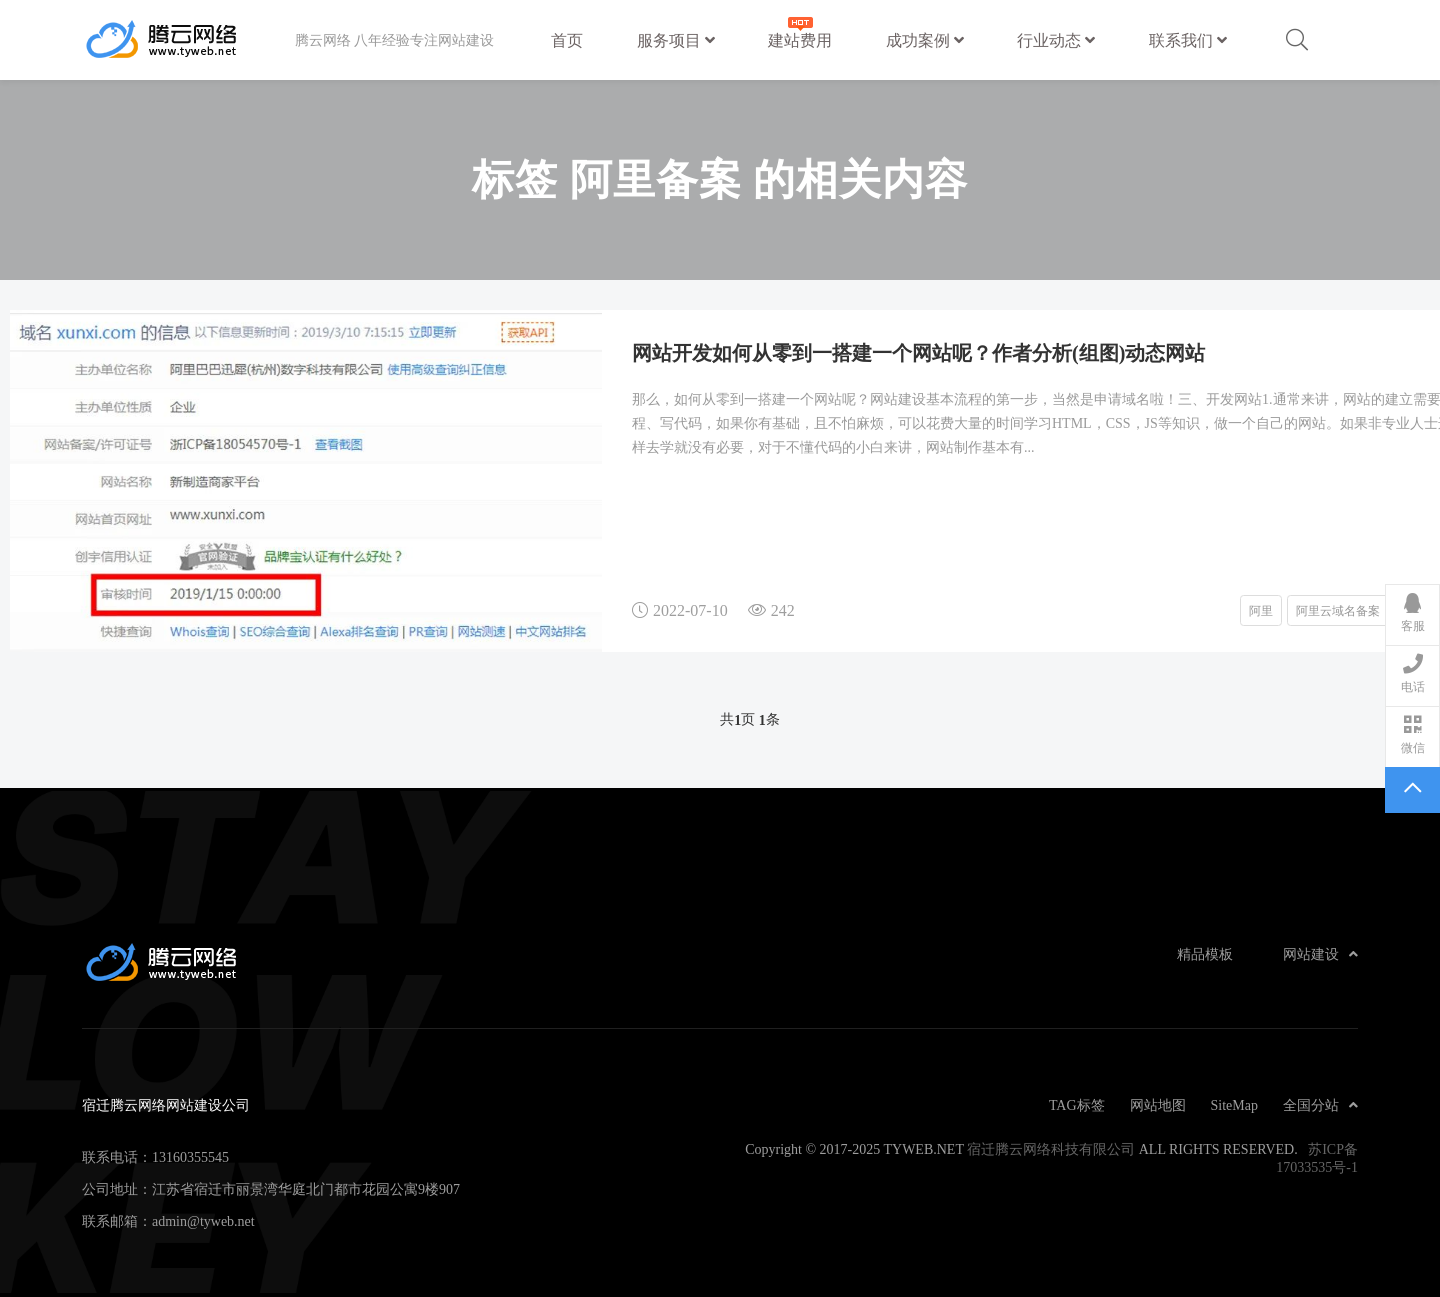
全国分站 (1320, 1105)
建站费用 (800, 31)
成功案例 (925, 40)
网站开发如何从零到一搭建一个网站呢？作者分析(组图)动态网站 (918, 352)
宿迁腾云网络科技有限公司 (1051, 1149)
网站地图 (1158, 1105)
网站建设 (1320, 954)
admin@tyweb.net (203, 1221)
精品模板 (1205, 954)
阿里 (1261, 610)
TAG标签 (1077, 1105)
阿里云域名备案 (1338, 610)
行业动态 (1056, 40)
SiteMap (1234, 1105)
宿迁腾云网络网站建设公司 (188, 40)
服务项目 (676, 40)
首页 (567, 40)
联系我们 (1188, 40)
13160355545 (190, 1157)
